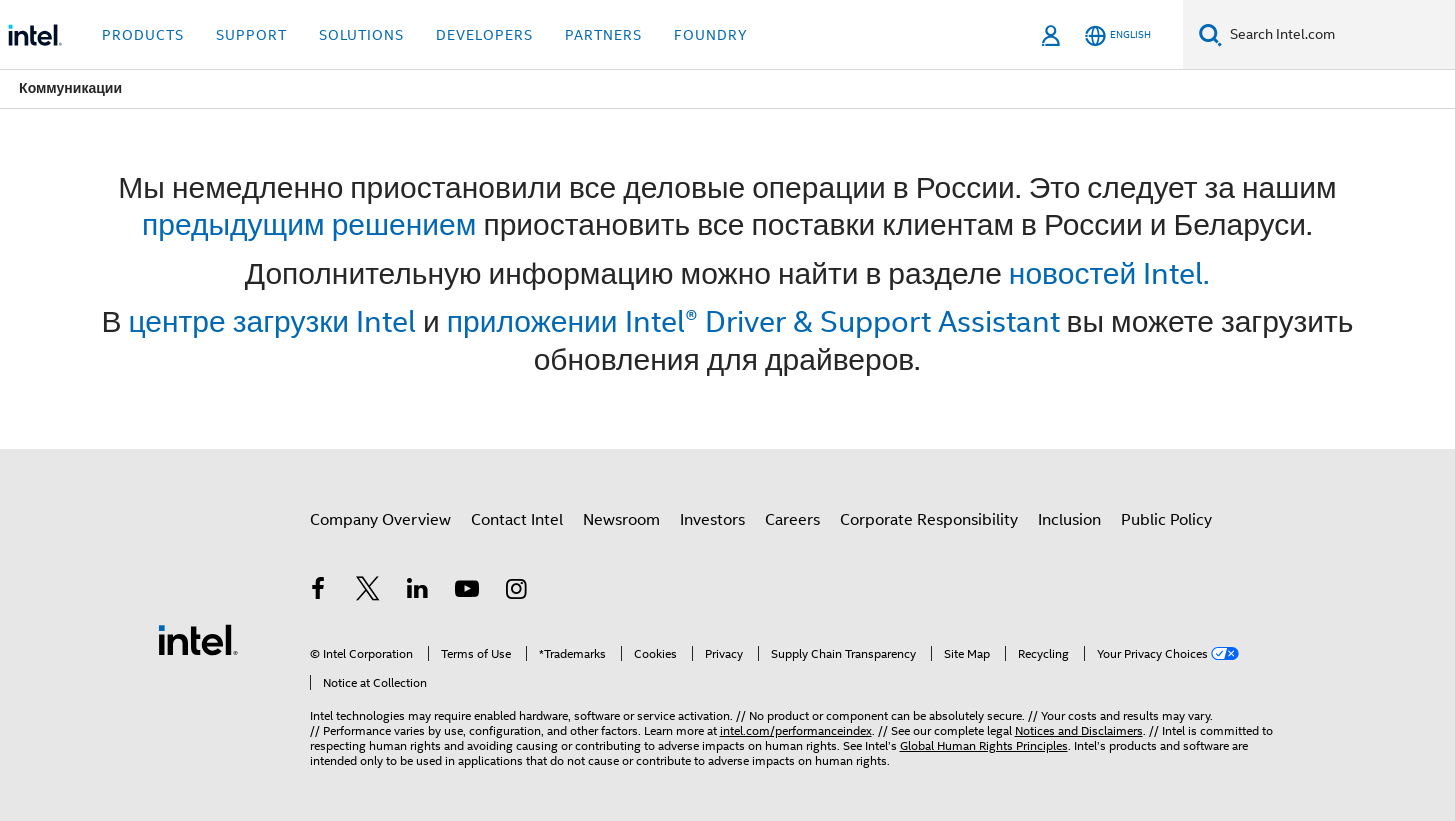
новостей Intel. (1109, 273)
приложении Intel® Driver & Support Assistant (753, 321)
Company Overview (380, 520)
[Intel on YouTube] (467, 592)
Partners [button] (603, 35)
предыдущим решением (309, 224)
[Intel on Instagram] (517, 592)
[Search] (1210, 34)
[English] (1118, 35)
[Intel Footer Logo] (198, 639)
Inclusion (1069, 520)
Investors (712, 520)
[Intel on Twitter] (368, 592)
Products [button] (143, 35)
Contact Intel (517, 520)
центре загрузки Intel (273, 321)
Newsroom (621, 520)
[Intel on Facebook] (319, 592)
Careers (792, 520)
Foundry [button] (711, 35)
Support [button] (251, 35)
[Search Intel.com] (1338, 35)
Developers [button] (484, 35)
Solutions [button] (361, 35)
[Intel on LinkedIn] (418, 592)
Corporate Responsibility (929, 520)
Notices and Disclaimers (1079, 730)
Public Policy (1166, 520)
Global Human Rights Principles (984, 745)
